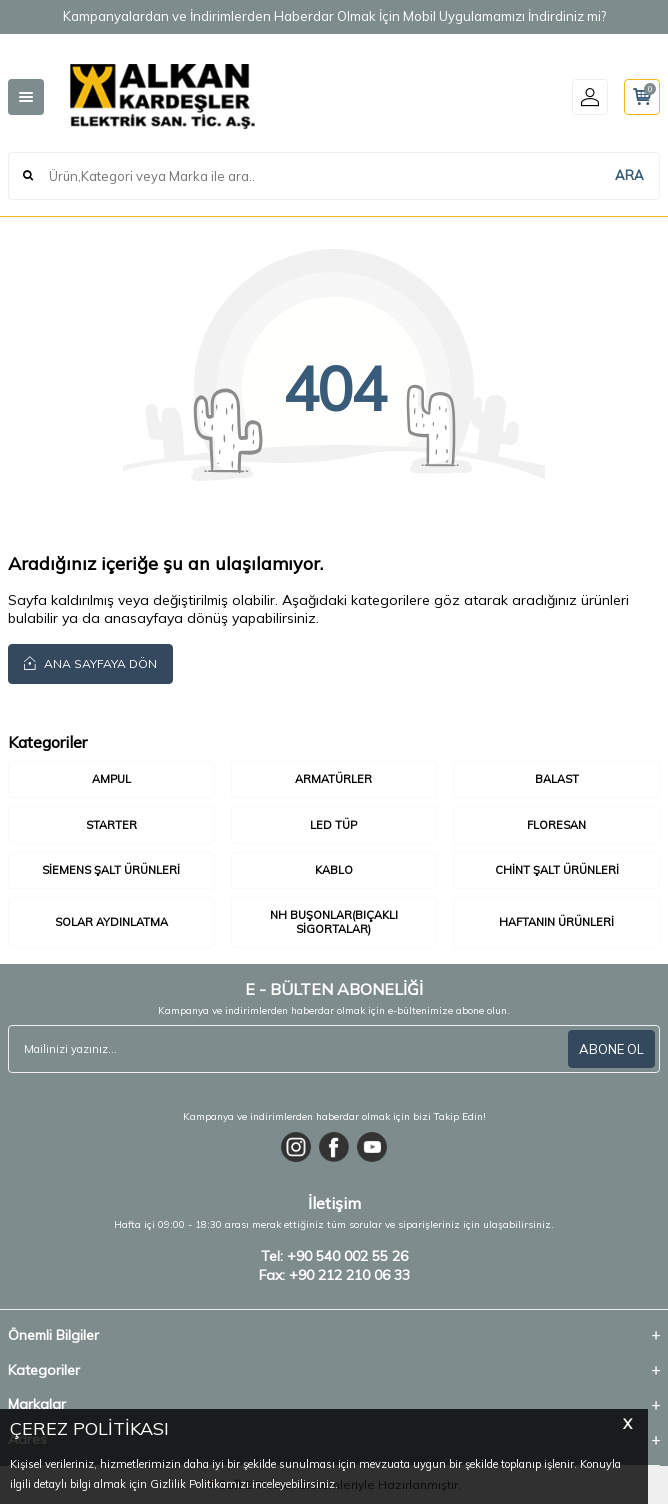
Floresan (556, 825)
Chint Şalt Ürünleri (557, 870)
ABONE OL (611, 1049)
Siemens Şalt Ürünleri (111, 870)
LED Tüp (333, 825)
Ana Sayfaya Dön (90, 663)
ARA (629, 175)
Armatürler (333, 779)
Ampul (111, 779)
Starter (111, 825)
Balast (557, 779)
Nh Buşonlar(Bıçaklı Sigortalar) (334, 921)
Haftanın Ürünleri (556, 922)
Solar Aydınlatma (111, 922)
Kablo (334, 870)
